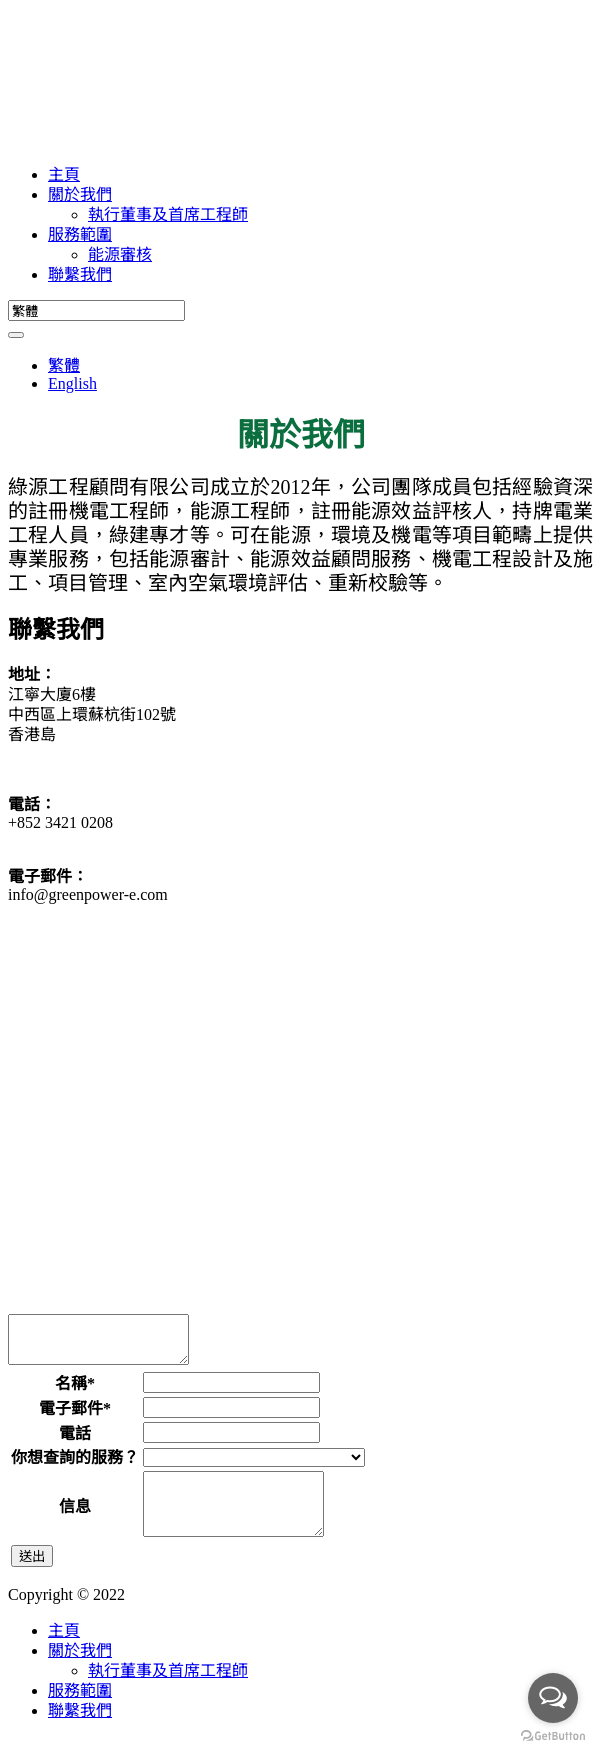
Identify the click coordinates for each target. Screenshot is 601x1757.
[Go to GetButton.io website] (553, 1736)
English (72, 383)
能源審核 (120, 254)
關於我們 (80, 194)
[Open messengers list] (553, 1698)
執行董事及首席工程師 (168, 214)
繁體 (64, 365)
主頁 (64, 174)
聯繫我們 (80, 274)
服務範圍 (80, 234)
